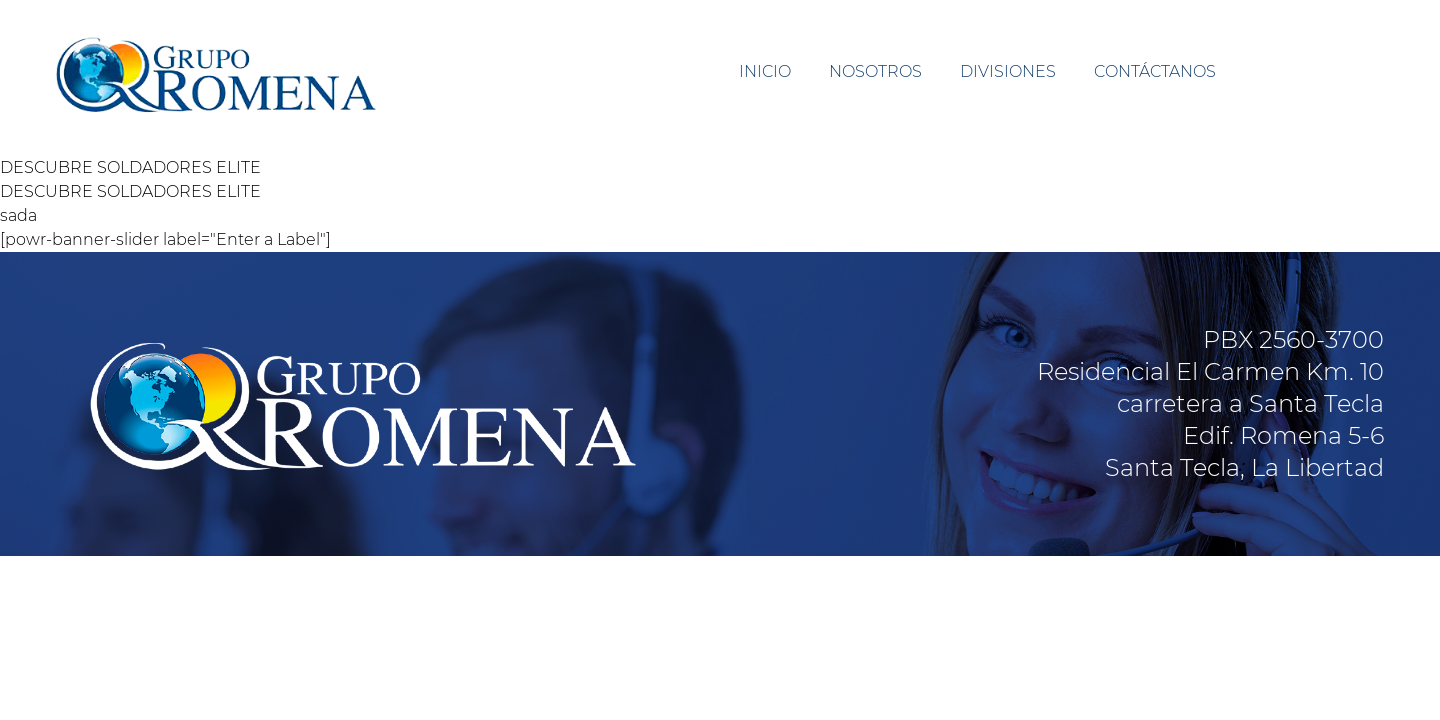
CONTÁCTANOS (1155, 71)
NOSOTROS (875, 71)
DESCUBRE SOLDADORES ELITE (130, 167)
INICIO (765, 71)
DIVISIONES (1008, 71)
